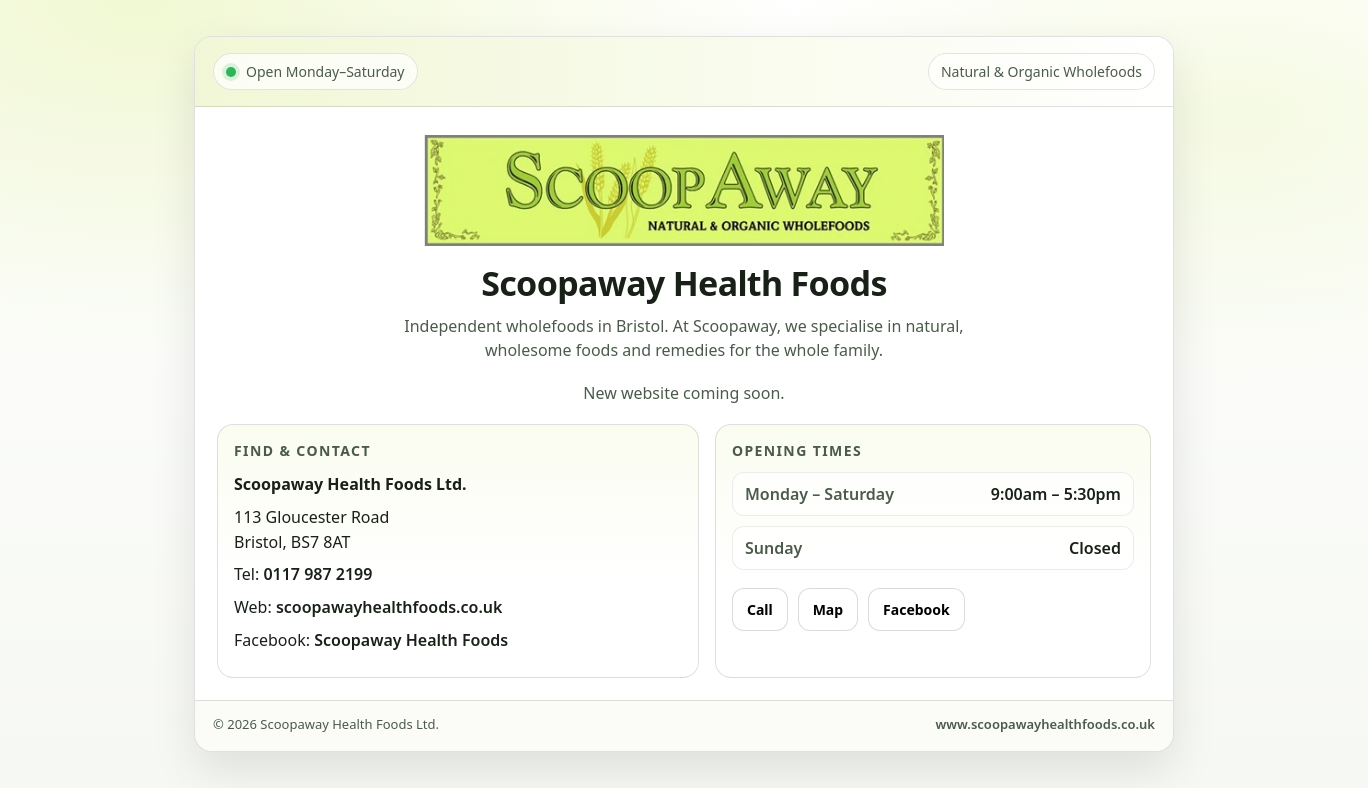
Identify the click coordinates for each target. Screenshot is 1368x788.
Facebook (916, 609)
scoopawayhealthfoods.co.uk (389, 607)
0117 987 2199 (317, 574)
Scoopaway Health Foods (411, 640)
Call (760, 609)
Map (828, 609)
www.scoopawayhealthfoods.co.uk (1045, 724)
